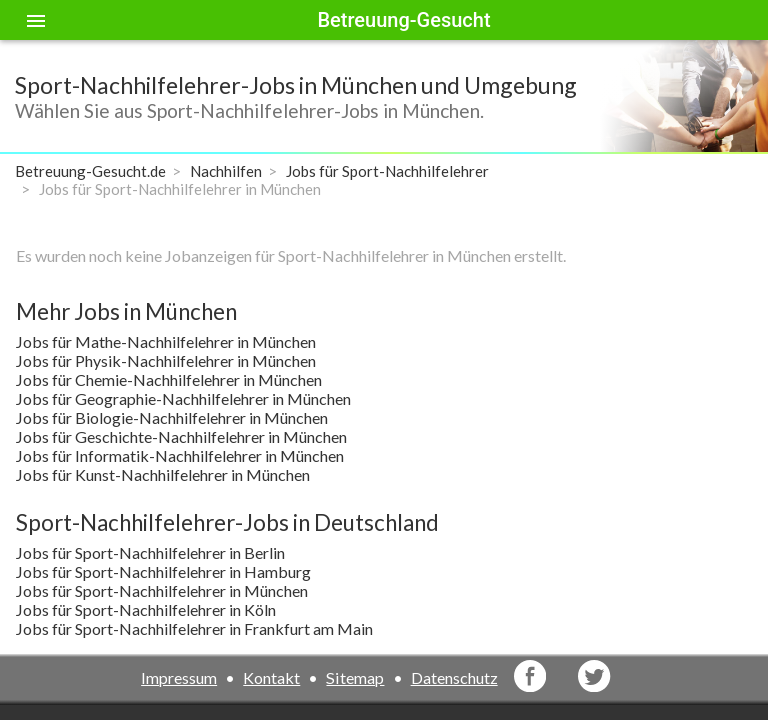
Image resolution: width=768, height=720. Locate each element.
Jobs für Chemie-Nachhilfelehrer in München (169, 379)
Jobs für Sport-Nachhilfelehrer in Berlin (150, 552)
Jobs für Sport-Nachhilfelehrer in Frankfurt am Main (194, 628)
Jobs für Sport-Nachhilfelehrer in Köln (146, 609)
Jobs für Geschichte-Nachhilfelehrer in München (181, 436)
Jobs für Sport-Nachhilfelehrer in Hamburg (163, 571)
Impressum (179, 677)
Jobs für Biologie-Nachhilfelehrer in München (172, 417)
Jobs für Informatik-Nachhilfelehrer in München (180, 455)
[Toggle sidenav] (36, 20)
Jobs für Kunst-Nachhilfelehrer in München (163, 474)
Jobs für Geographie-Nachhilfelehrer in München (183, 398)
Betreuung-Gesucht (403, 20)
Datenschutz (454, 677)
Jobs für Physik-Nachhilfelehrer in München (166, 360)
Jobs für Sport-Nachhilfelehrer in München (162, 590)
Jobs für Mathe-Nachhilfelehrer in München (166, 341)
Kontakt (271, 677)
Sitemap (355, 677)
